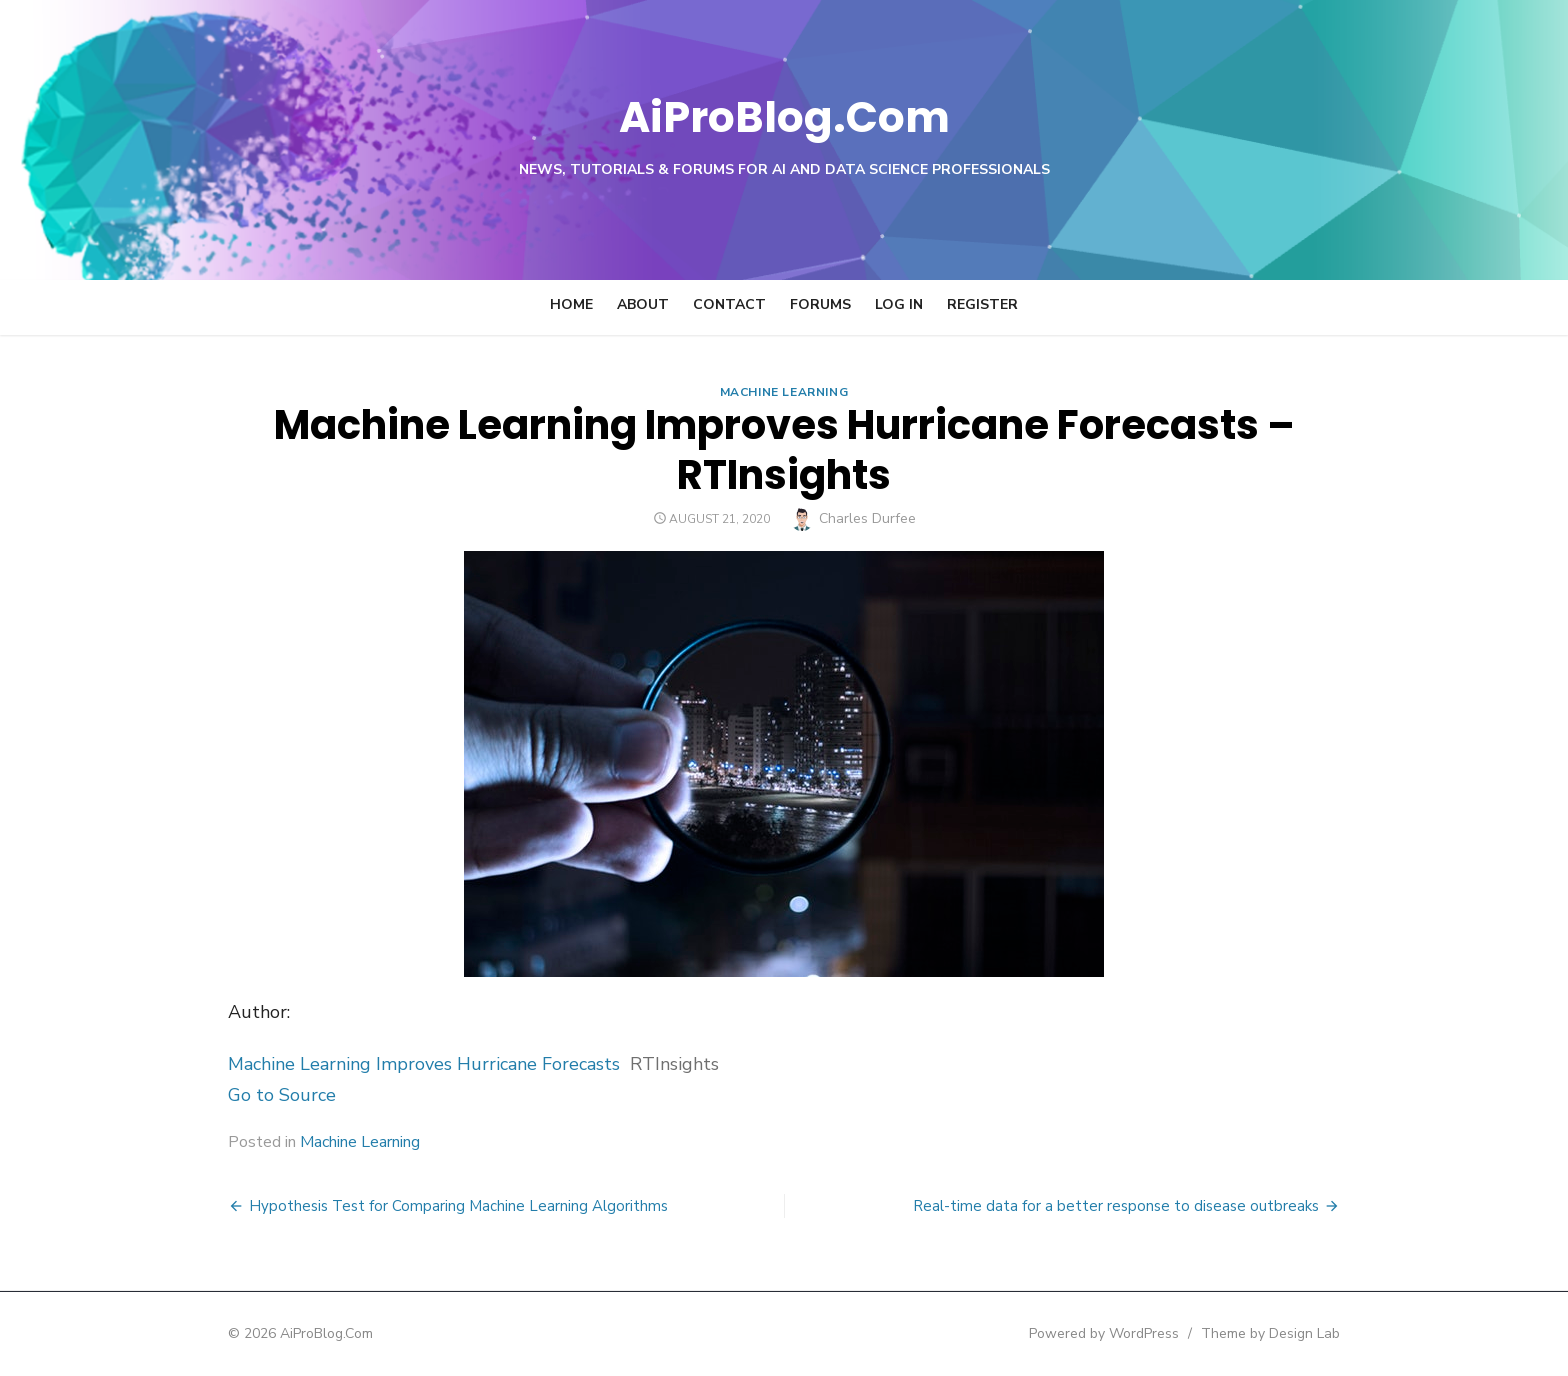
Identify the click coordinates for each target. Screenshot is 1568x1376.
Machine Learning (784, 392)
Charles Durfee (867, 518)
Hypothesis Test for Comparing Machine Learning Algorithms (434, 1206)
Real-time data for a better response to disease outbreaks (1140, 1206)
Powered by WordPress (1128, 1333)
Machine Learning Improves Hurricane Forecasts (400, 1064)
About (643, 304)
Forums (820, 304)
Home (571, 304)
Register (982, 304)
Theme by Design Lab (1294, 1333)
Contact (729, 304)
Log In (899, 304)
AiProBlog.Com (784, 115)
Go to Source (258, 1095)
